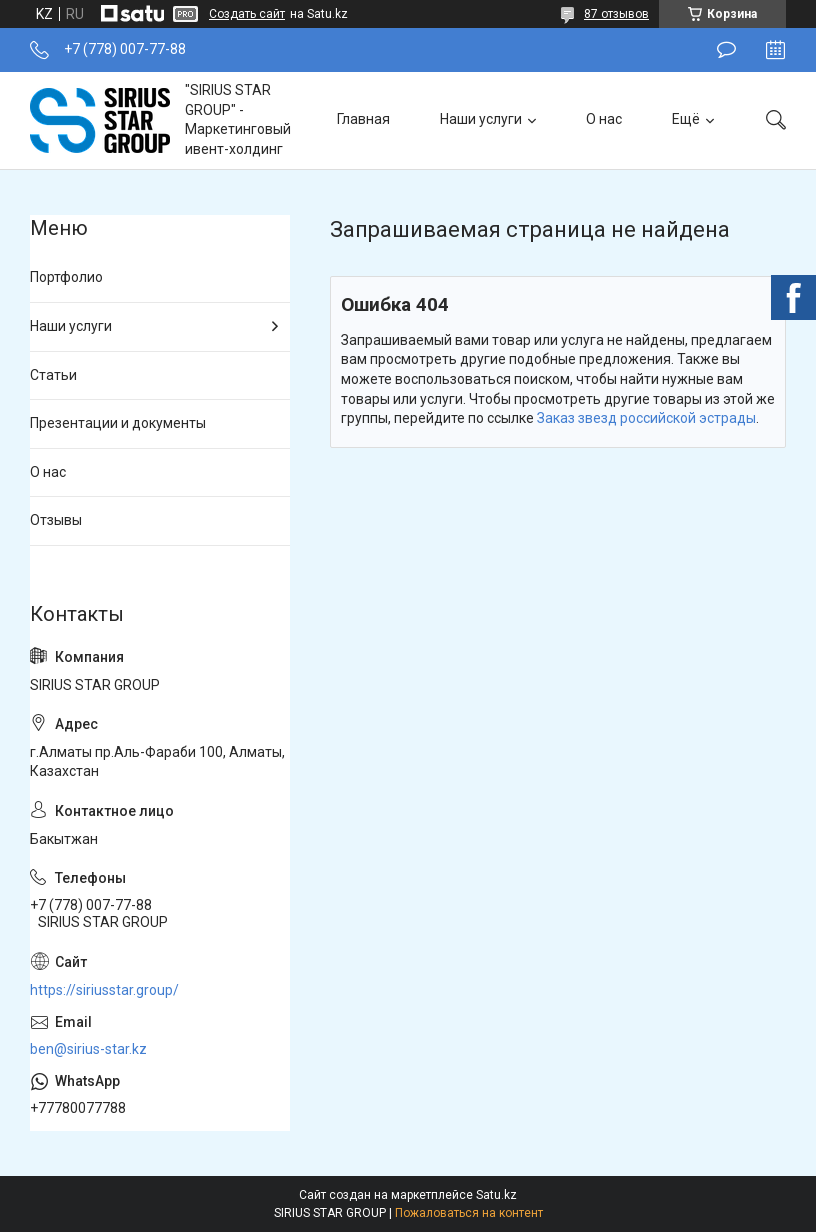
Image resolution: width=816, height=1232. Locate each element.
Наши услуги (481, 119)
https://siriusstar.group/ (104, 990)
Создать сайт (247, 14)
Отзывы (56, 520)
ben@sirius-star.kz (88, 1049)
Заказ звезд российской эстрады (646, 418)
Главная (363, 119)
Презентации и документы (118, 423)
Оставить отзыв (726, 50)
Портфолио (66, 277)
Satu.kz (496, 1195)
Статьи (53, 375)
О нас (604, 119)
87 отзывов (616, 14)
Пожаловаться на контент (469, 1213)
